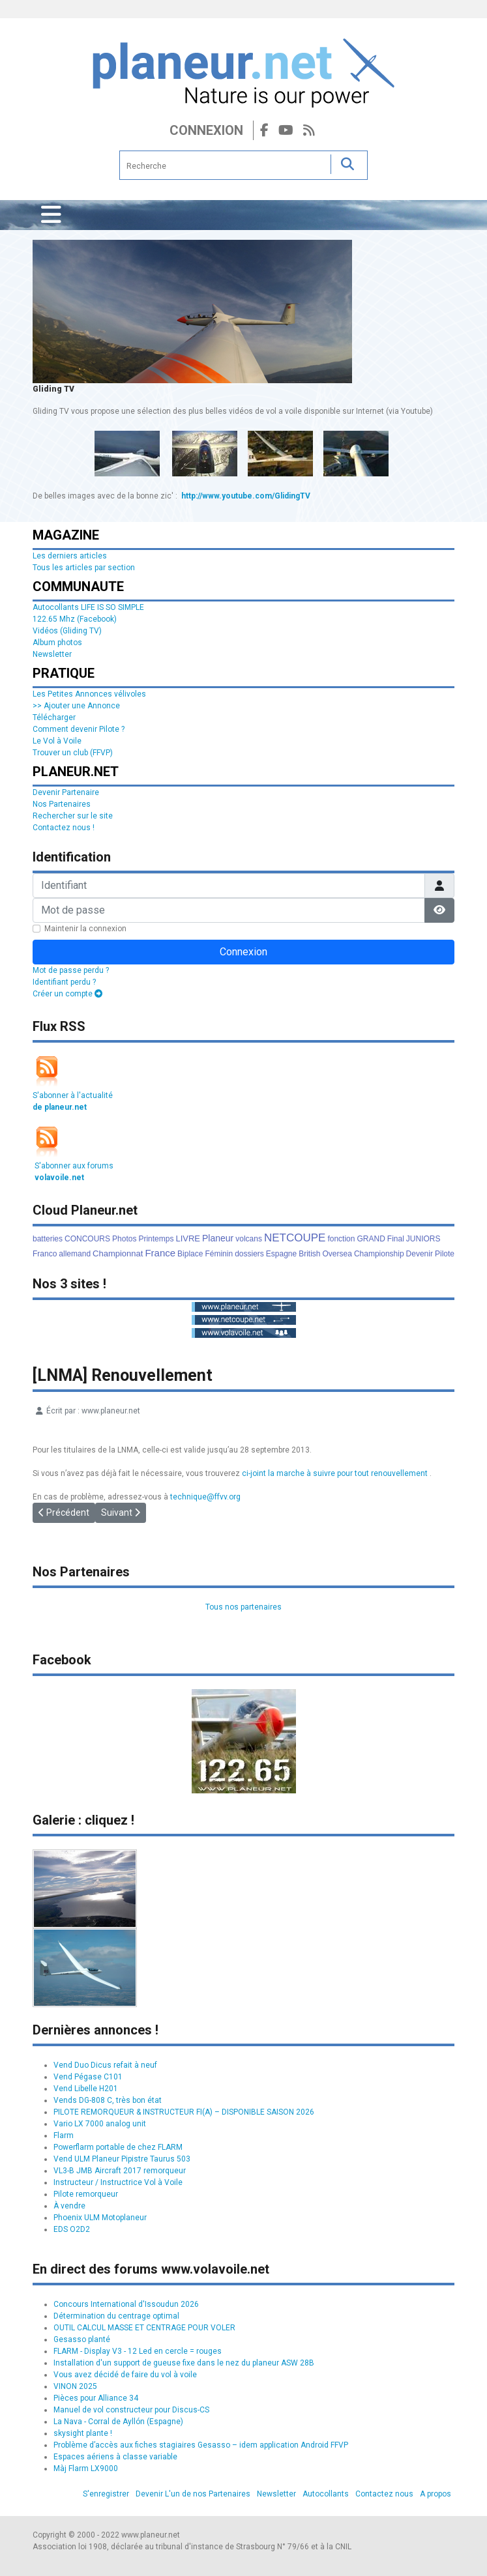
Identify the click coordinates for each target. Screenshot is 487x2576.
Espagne (281, 1253)
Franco (45, 1253)
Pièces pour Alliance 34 (95, 2398)
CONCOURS (87, 1238)
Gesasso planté (81, 2339)
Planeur (217, 1238)
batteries (48, 1238)
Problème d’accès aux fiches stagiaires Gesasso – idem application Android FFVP (200, 2445)
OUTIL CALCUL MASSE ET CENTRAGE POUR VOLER (144, 2327)
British (309, 1253)
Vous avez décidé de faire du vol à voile (125, 2374)
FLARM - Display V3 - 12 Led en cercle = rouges (137, 2351)
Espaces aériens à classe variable (115, 2456)
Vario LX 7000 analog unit (99, 2123)
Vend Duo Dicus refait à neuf (105, 2065)
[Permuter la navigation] (51, 215)
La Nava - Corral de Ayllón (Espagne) (118, 2421)
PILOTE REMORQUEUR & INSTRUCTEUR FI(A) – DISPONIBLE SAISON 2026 (183, 2112)
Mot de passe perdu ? (71, 970)
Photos (124, 1238)
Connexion (206, 130)
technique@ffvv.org (205, 1496)
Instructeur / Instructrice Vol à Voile (118, 2182)
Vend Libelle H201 (85, 2088)
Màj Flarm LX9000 (85, 2468)
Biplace (190, 1253)
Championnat (118, 1253)
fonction (341, 1238)
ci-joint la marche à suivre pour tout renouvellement (335, 1473)
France (160, 1252)
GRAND (371, 1238)
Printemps (155, 1238)
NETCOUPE (294, 1238)
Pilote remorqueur (85, 2194)
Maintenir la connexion (85, 928)
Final (395, 1238)
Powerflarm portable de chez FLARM (118, 2147)
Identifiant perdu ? (64, 982)
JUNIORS (423, 1238)
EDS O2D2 (71, 2229)
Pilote (444, 1253)
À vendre (69, 2205)
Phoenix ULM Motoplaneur (100, 2217)
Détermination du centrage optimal (116, 2316)
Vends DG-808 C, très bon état (107, 2100)
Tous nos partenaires (243, 1607)
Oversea (337, 1253)
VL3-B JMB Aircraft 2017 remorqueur (119, 2170)
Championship (379, 1253)
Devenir (419, 1253)
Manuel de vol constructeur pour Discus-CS (131, 2409)
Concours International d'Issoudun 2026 (126, 2304)
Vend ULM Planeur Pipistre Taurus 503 (121, 2159)
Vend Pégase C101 (88, 2076)
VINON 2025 (75, 2386)
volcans (248, 1238)
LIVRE (187, 1238)
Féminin (219, 1253)
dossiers (249, 1253)
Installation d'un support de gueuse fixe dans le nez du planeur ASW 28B (183, 2362)
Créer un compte (67, 993)
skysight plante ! (82, 2433)
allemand (75, 1253)
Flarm (63, 2135)
